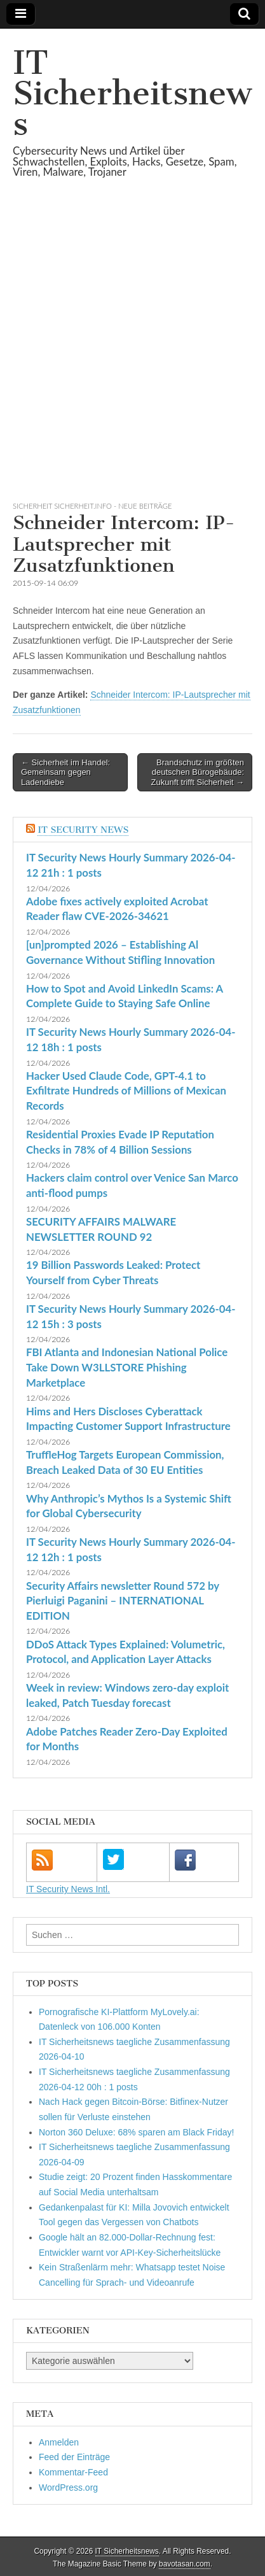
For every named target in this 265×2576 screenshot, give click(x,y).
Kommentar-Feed (73, 2472)
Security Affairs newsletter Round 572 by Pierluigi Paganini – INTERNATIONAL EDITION (122, 1600)
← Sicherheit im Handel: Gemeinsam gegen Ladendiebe (65, 772)
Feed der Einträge (74, 2457)
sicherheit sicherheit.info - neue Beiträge (92, 506)
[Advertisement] (132, 355)
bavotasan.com (184, 2563)
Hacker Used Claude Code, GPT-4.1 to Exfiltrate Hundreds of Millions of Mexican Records (126, 1090)
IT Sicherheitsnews (132, 93)
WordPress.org (68, 2487)
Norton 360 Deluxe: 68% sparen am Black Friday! (136, 2132)
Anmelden (59, 2442)
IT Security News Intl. (68, 1889)
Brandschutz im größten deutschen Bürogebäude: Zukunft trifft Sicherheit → (197, 772)
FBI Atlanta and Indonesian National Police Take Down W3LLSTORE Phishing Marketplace (127, 1367)
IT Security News (82, 829)
